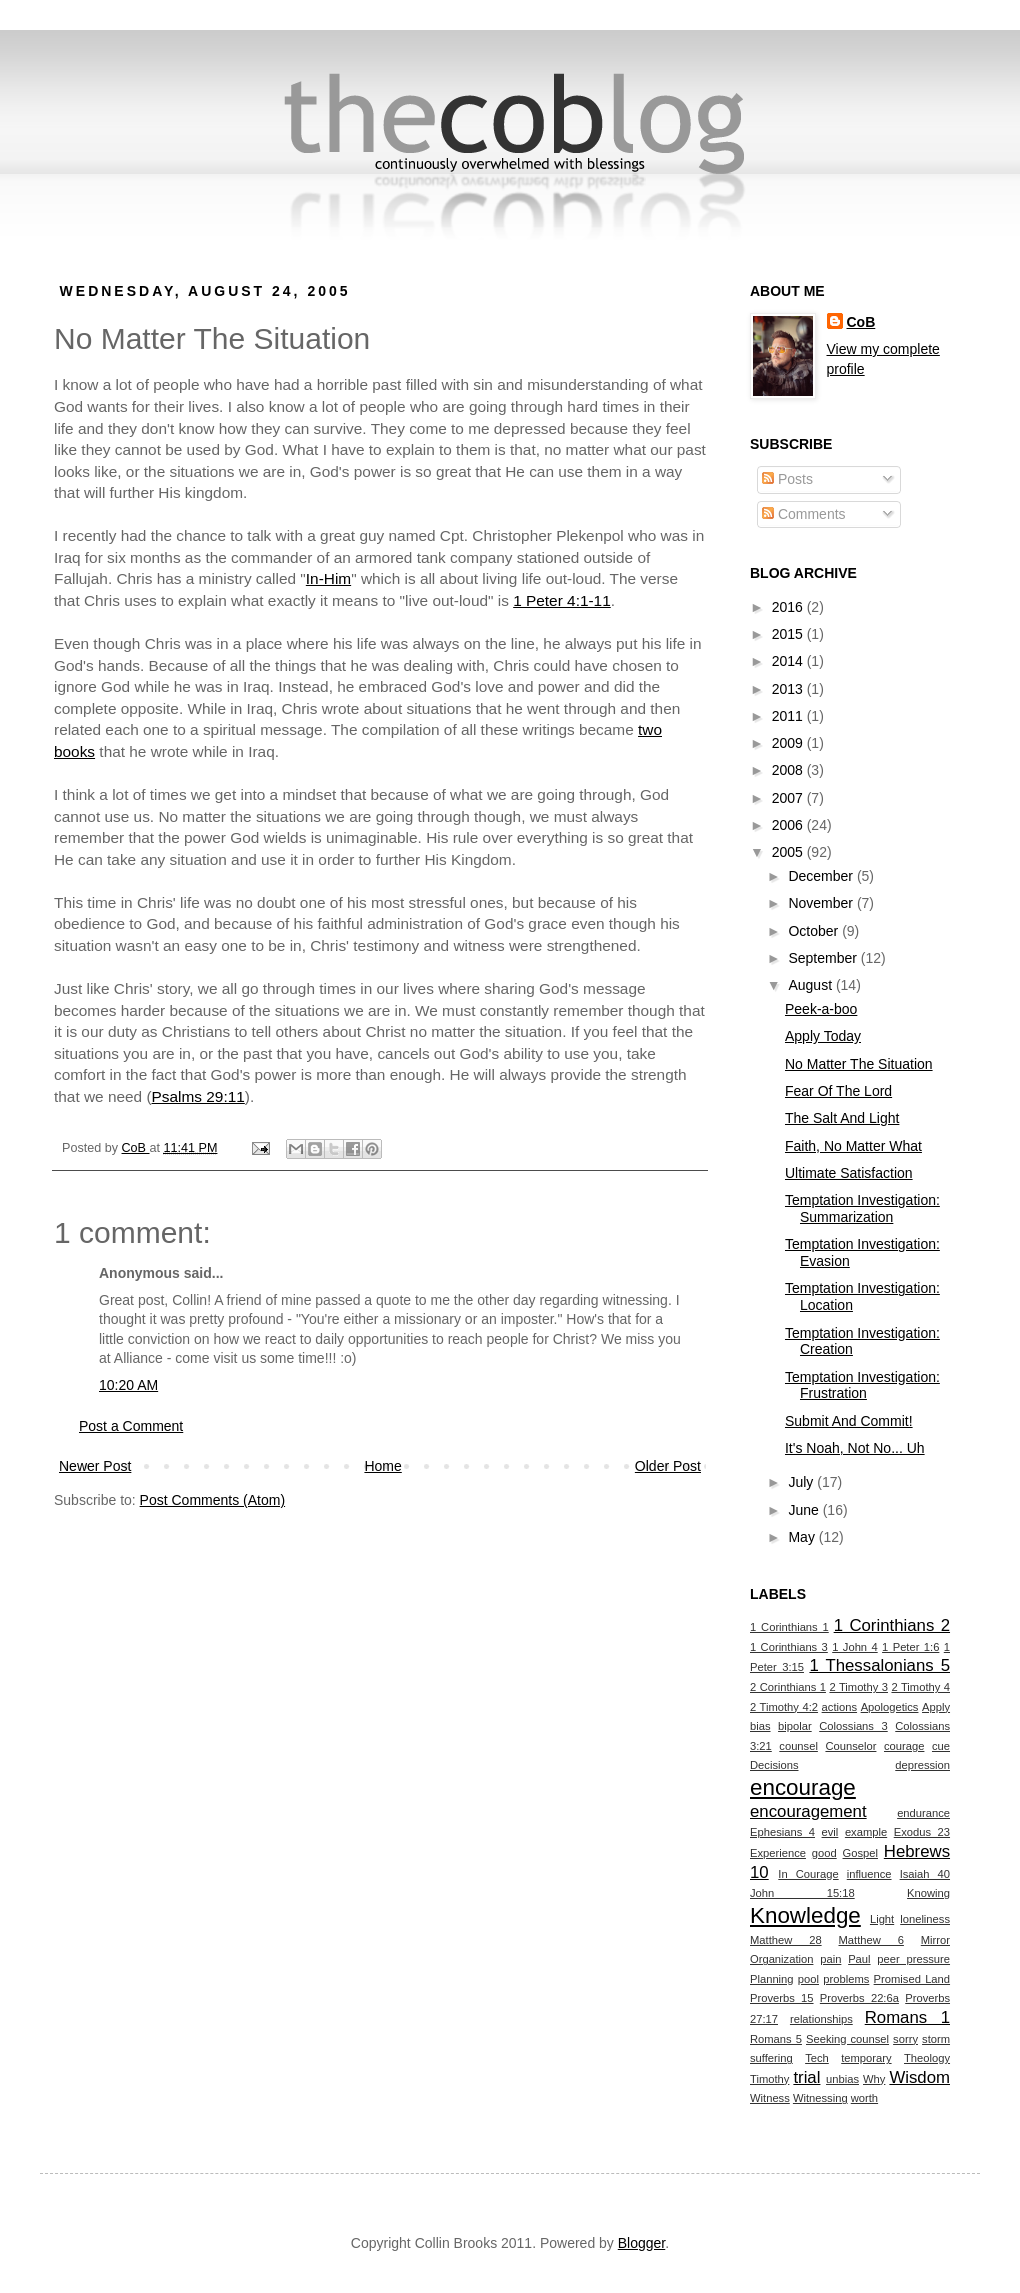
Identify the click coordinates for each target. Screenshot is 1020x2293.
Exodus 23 (922, 1832)
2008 (789, 770)
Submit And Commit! (849, 1421)
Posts (787, 479)
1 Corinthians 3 (789, 1647)
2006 (789, 825)
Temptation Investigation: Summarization (862, 1208)
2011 (789, 716)
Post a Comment (131, 1426)
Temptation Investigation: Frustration (862, 1385)
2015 (789, 634)
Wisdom (919, 2077)
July (802, 1482)
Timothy (769, 2079)
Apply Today (823, 1036)
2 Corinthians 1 (788, 1687)
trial (806, 2077)
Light (882, 1919)
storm (936, 2039)
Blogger (641, 2243)
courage (904, 1746)
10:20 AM (128, 1385)
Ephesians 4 (782, 1832)
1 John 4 (854, 1647)
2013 (789, 689)
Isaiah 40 (925, 1874)
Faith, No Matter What (853, 1146)
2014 (789, 661)
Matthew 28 (786, 1940)
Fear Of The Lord (838, 1091)
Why (874, 2079)
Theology (927, 2058)
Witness (770, 2098)
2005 (789, 852)
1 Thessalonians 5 (879, 1665)
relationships (821, 2019)
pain (830, 1959)
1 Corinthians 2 (892, 1625)
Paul (859, 1959)
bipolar (795, 1726)
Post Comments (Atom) (212, 1500)
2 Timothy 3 (858, 1687)
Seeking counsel (847, 2039)
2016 (789, 607)
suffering (771, 2058)
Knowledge (805, 1915)
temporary (866, 2058)
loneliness (925, 1919)
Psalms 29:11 (198, 1096)
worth (864, 2098)
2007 (789, 798)
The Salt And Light (842, 1118)
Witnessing (820, 2098)
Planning (772, 1979)
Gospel (860, 1853)
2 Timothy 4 (920, 1687)
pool (808, 1979)
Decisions (774, 1765)
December (822, 876)
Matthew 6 (871, 1940)
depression (922, 1765)
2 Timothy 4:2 (784, 1707)
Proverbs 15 (782, 1998)
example (866, 1832)
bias (760, 1726)
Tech (817, 2058)
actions (839, 1707)
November (822, 903)
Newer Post (95, 1466)
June (805, 1510)
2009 (789, 743)
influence (869, 1874)
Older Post (668, 1466)
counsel (798, 1746)
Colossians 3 (853, 1726)
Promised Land (912, 1979)
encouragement (808, 1811)
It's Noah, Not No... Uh (855, 1448)
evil (830, 1832)
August (811, 985)
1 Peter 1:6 (910, 1647)
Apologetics (890, 1707)
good (824, 1853)
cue (941, 1746)
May (803, 1537)
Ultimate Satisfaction (849, 1173)
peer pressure (913, 1959)
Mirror (935, 1940)
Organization (781, 1959)
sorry (905, 2039)
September (824, 958)
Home (382, 1466)
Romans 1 (907, 2017)
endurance (923, 1813)
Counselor (850, 1746)
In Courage (808, 1874)
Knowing (928, 1893)
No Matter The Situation (859, 1064)
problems (846, 1979)
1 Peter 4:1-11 (562, 600)
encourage (803, 1787)
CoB (861, 322)
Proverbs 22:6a (859, 1998)
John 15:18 (802, 1893)
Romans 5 (776, 2039)
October (815, 931)
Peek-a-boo (821, 1009)
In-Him (328, 578)
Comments (804, 514)
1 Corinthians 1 (789, 1627)
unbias (842, 2079)
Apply (936, 1707)
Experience (778, 1853)
